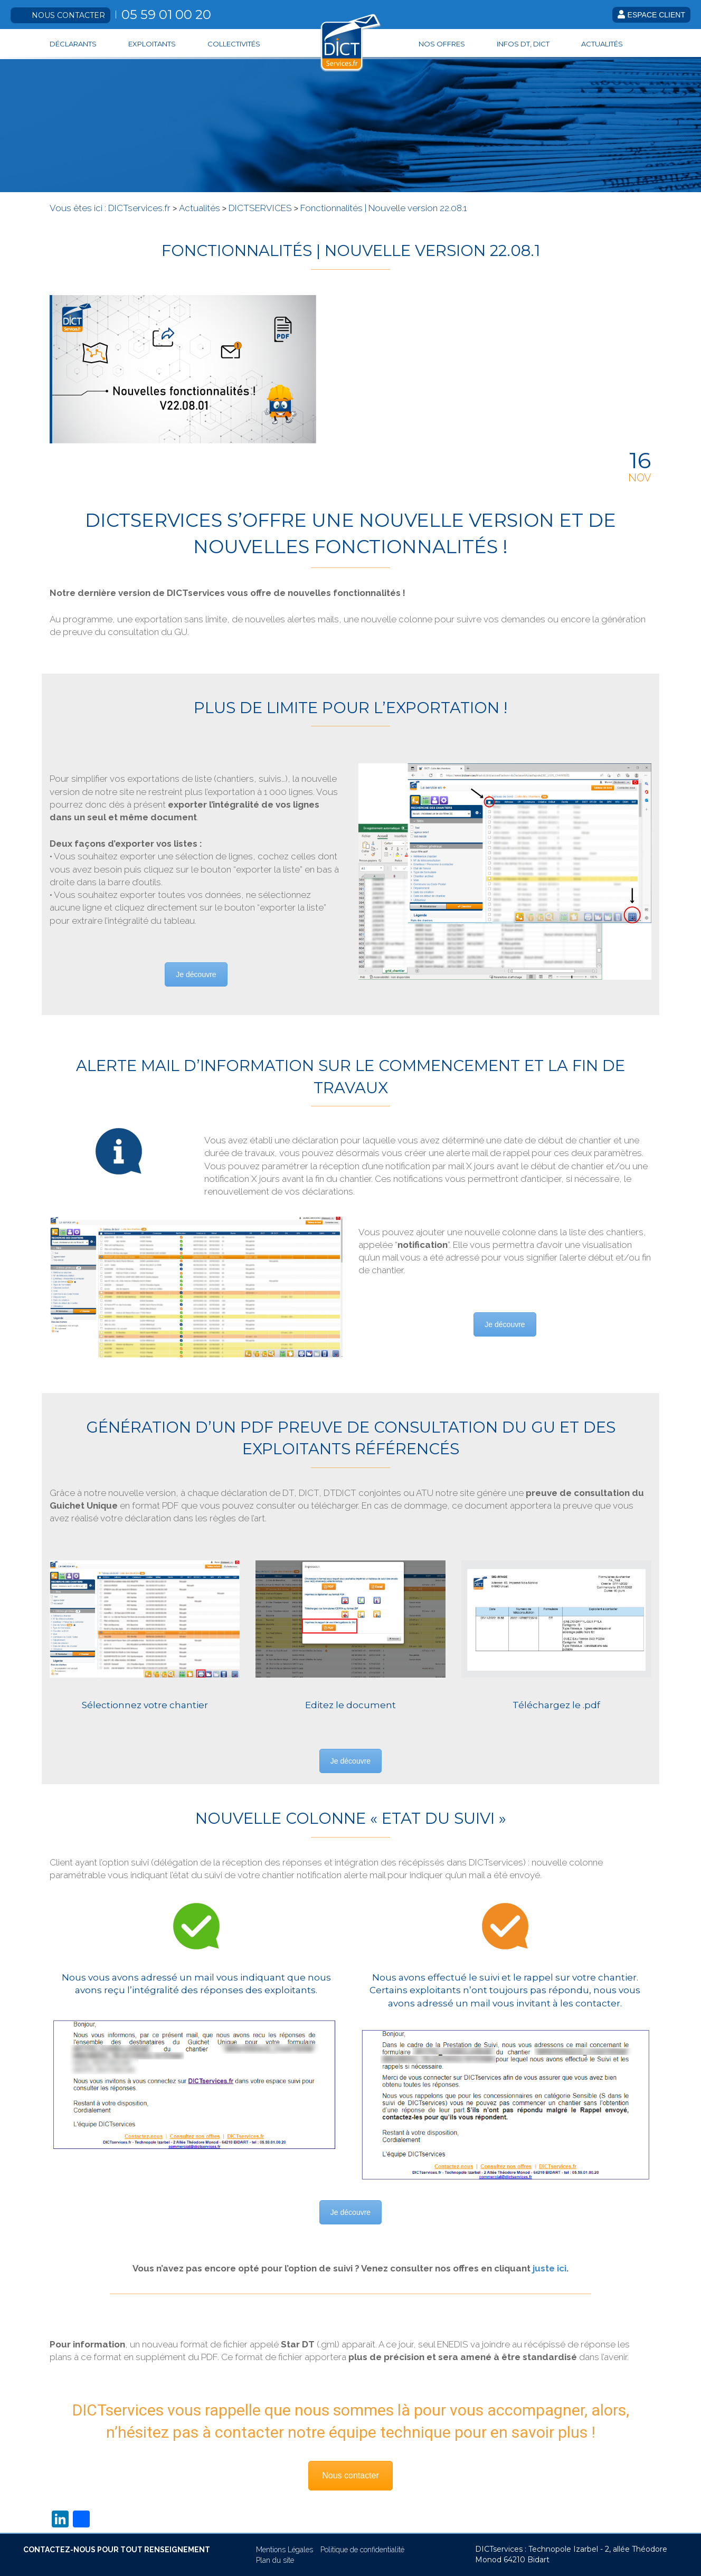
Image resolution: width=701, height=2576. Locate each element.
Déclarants (73, 44)
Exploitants (152, 44)
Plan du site (275, 2560)
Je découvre (196, 974)
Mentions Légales (284, 2549)
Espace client (651, 14)
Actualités (602, 44)
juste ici (549, 2268)
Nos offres (442, 44)
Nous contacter (68, 15)
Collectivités (233, 44)
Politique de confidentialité (362, 2549)
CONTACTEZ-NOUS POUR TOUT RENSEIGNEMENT (116, 2549)
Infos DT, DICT (523, 44)
